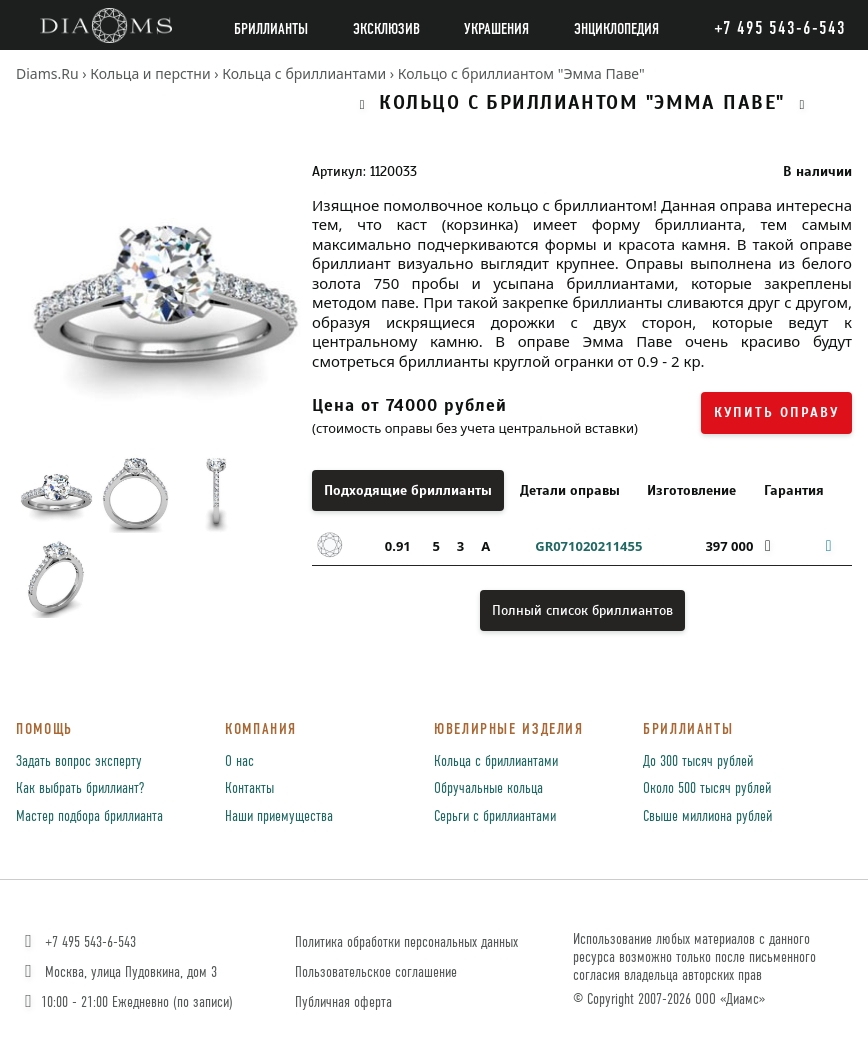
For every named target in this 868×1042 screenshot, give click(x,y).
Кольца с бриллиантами (496, 762)
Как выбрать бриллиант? (80, 789)
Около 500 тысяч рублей (707, 789)
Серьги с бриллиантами (495, 817)
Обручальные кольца (488, 789)
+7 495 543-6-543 (78, 942)
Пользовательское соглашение (376, 972)
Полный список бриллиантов (582, 610)
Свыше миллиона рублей (707, 817)
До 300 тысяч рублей (698, 762)
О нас (239, 762)
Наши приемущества (279, 817)
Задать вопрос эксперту (79, 762)
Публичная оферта (343, 1002)
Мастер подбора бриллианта (89, 817)
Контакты (249, 789)
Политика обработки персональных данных (406, 942)
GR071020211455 (588, 546)
